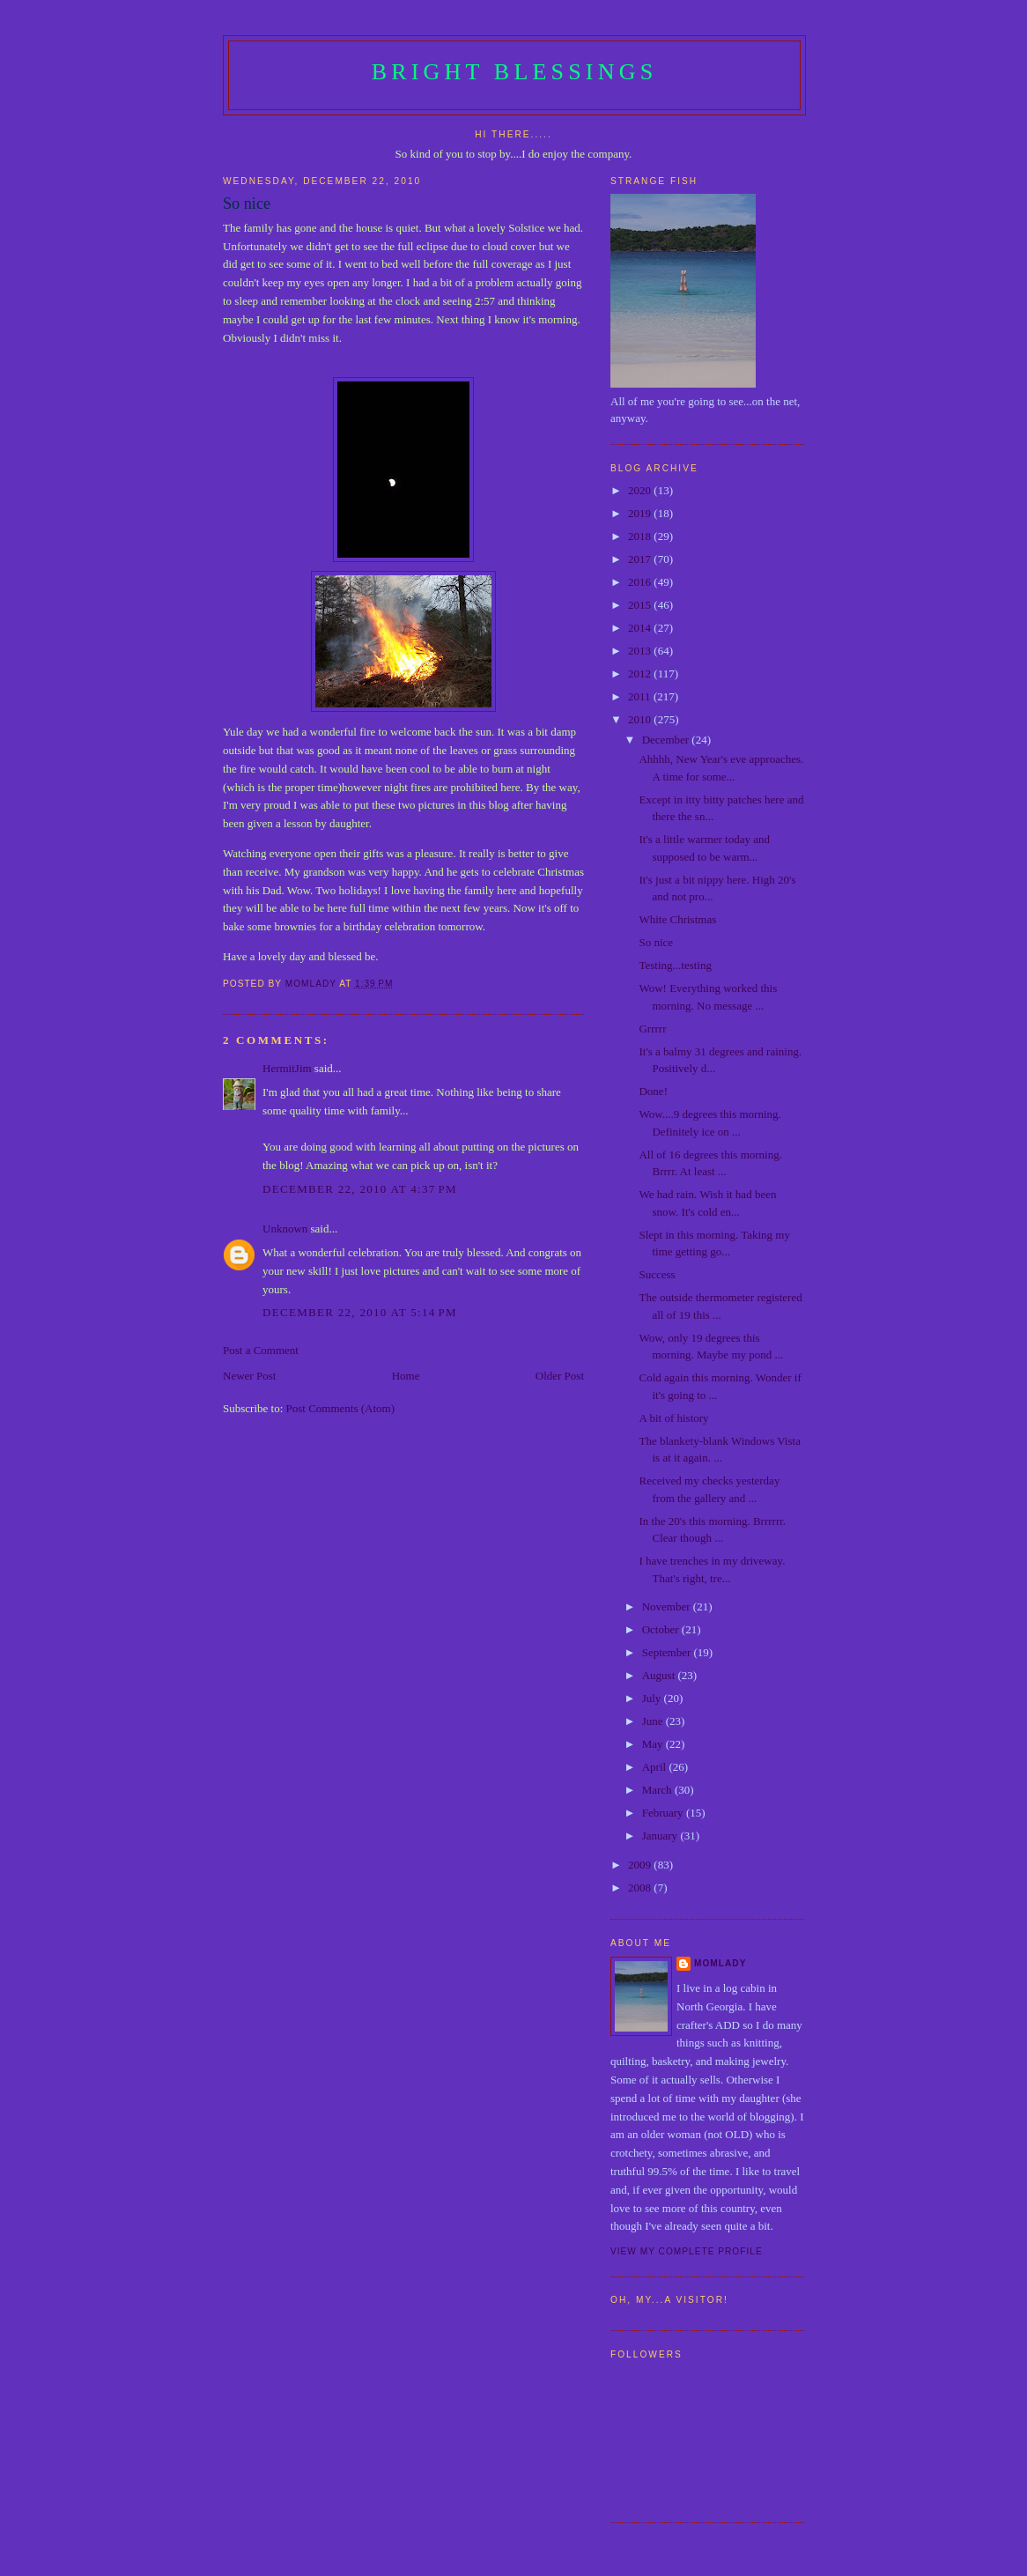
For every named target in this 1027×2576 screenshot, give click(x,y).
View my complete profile (686, 2251)
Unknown (284, 1228)
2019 (641, 513)
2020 (641, 490)
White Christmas (677, 919)
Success (657, 1274)
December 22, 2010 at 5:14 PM (359, 1312)
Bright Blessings (515, 72)
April (655, 1766)
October (662, 1629)
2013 (641, 650)
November (667, 1606)
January (661, 1835)
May (654, 1744)
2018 (641, 536)
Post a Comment (261, 1350)
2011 (641, 696)
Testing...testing (675, 965)
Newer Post (249, 1375)
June (654, 1721)
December (667, 739)
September (668, 1652)
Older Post (560, 1375)
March (658, 1789)
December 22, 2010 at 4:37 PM (359, 1188)
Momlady (720, 1963)
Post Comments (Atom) (340, 1408)
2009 (641, 1864)
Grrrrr (652, 1028)
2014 (641, 627)
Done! (653, 1091)
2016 (641, 581)
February (664, 1812)
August (660, 1675)
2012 (641, 673)
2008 (641, 1887)
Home (406, 1375)
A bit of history (673, 1418)
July (653, 1698)
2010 (641, 719)
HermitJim (287, 1068)
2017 (641, 559)
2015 (641, 604)
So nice (656, 942)
